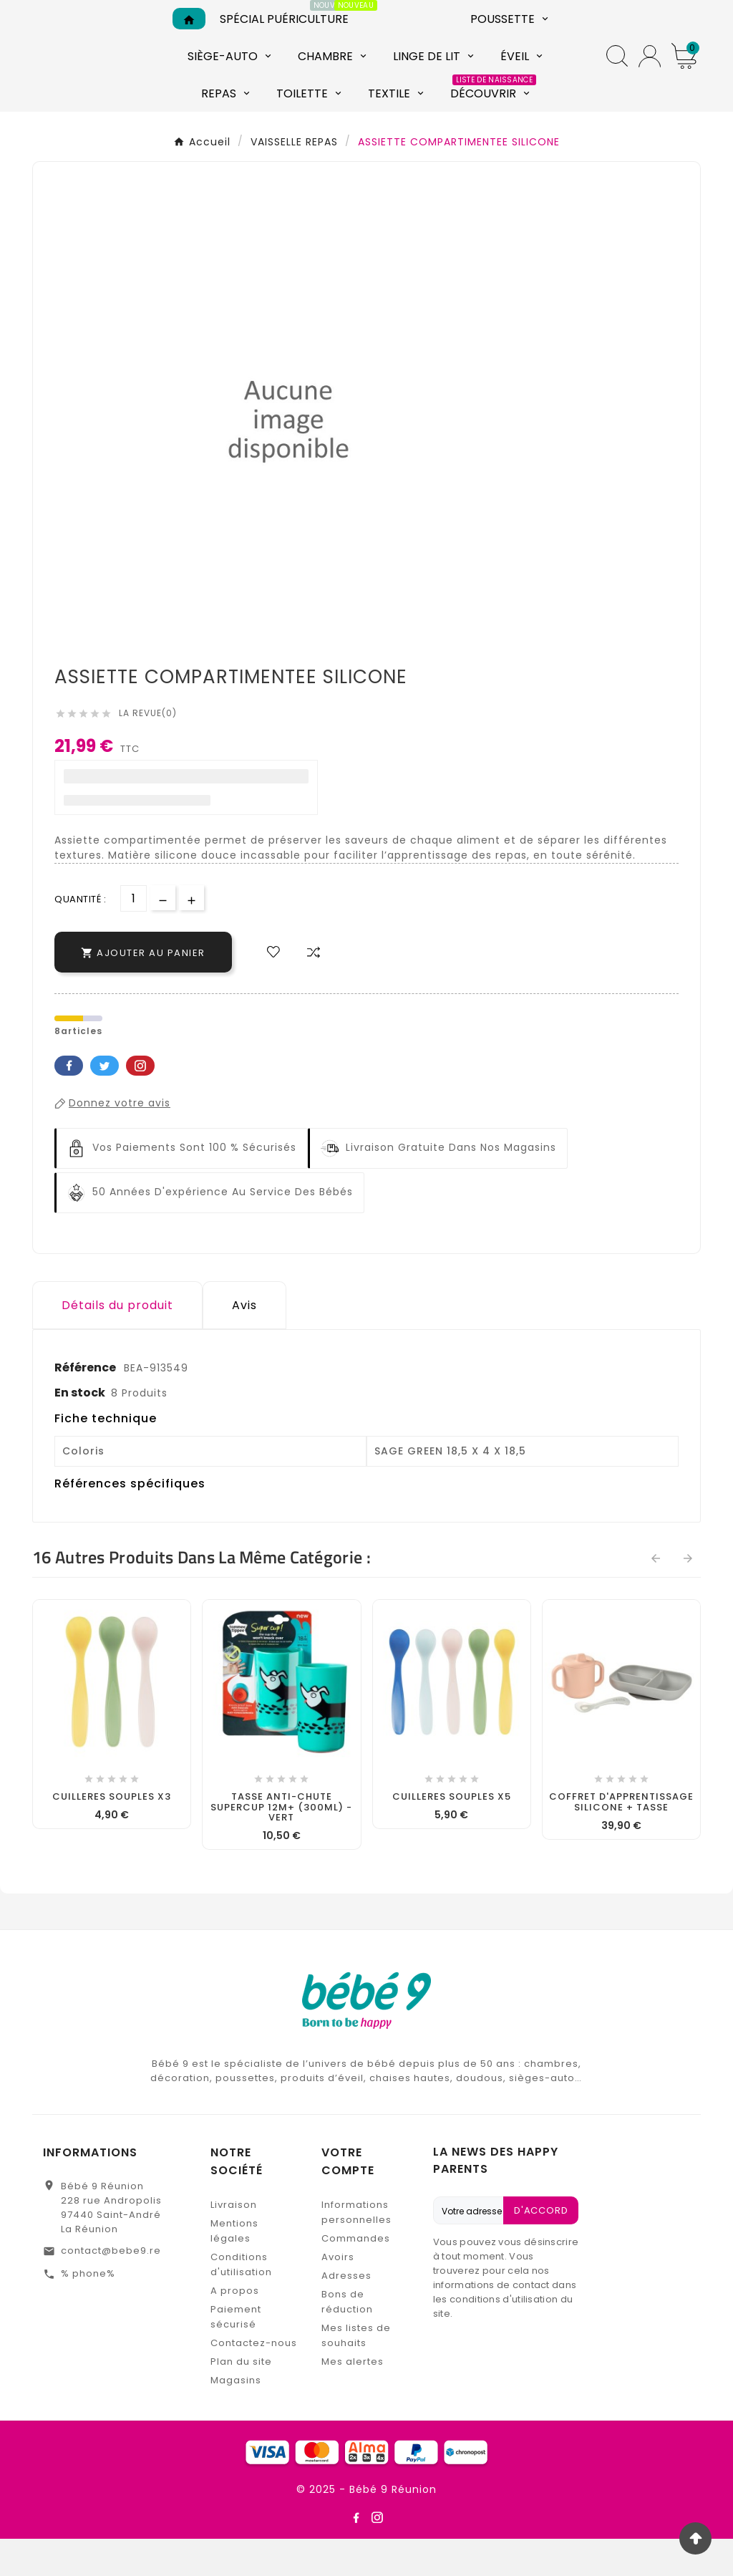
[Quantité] (133, 935)
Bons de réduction (347, 2339)
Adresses (346, 2313)
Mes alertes (352, 2399)
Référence (86, 1404)
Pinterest (140, 1103)
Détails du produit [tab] (117, 1342)
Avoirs (337, 2294)
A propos (234, 2328)
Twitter (104, 1103)
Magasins (235, 2417)
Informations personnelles (356, 2249)
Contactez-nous (253, 2380)
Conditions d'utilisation (241, 2301)
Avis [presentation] (244, 1342)
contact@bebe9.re (111, 2288)
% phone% (88, 2310)
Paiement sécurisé (235, 2354)
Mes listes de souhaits (356, 2372)
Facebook (68, 1103)
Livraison (233, 2242)
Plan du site (241, 2399)
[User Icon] (650, 75)
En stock (79, 1430)
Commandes (355, 2275)
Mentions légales (234, 2268)
